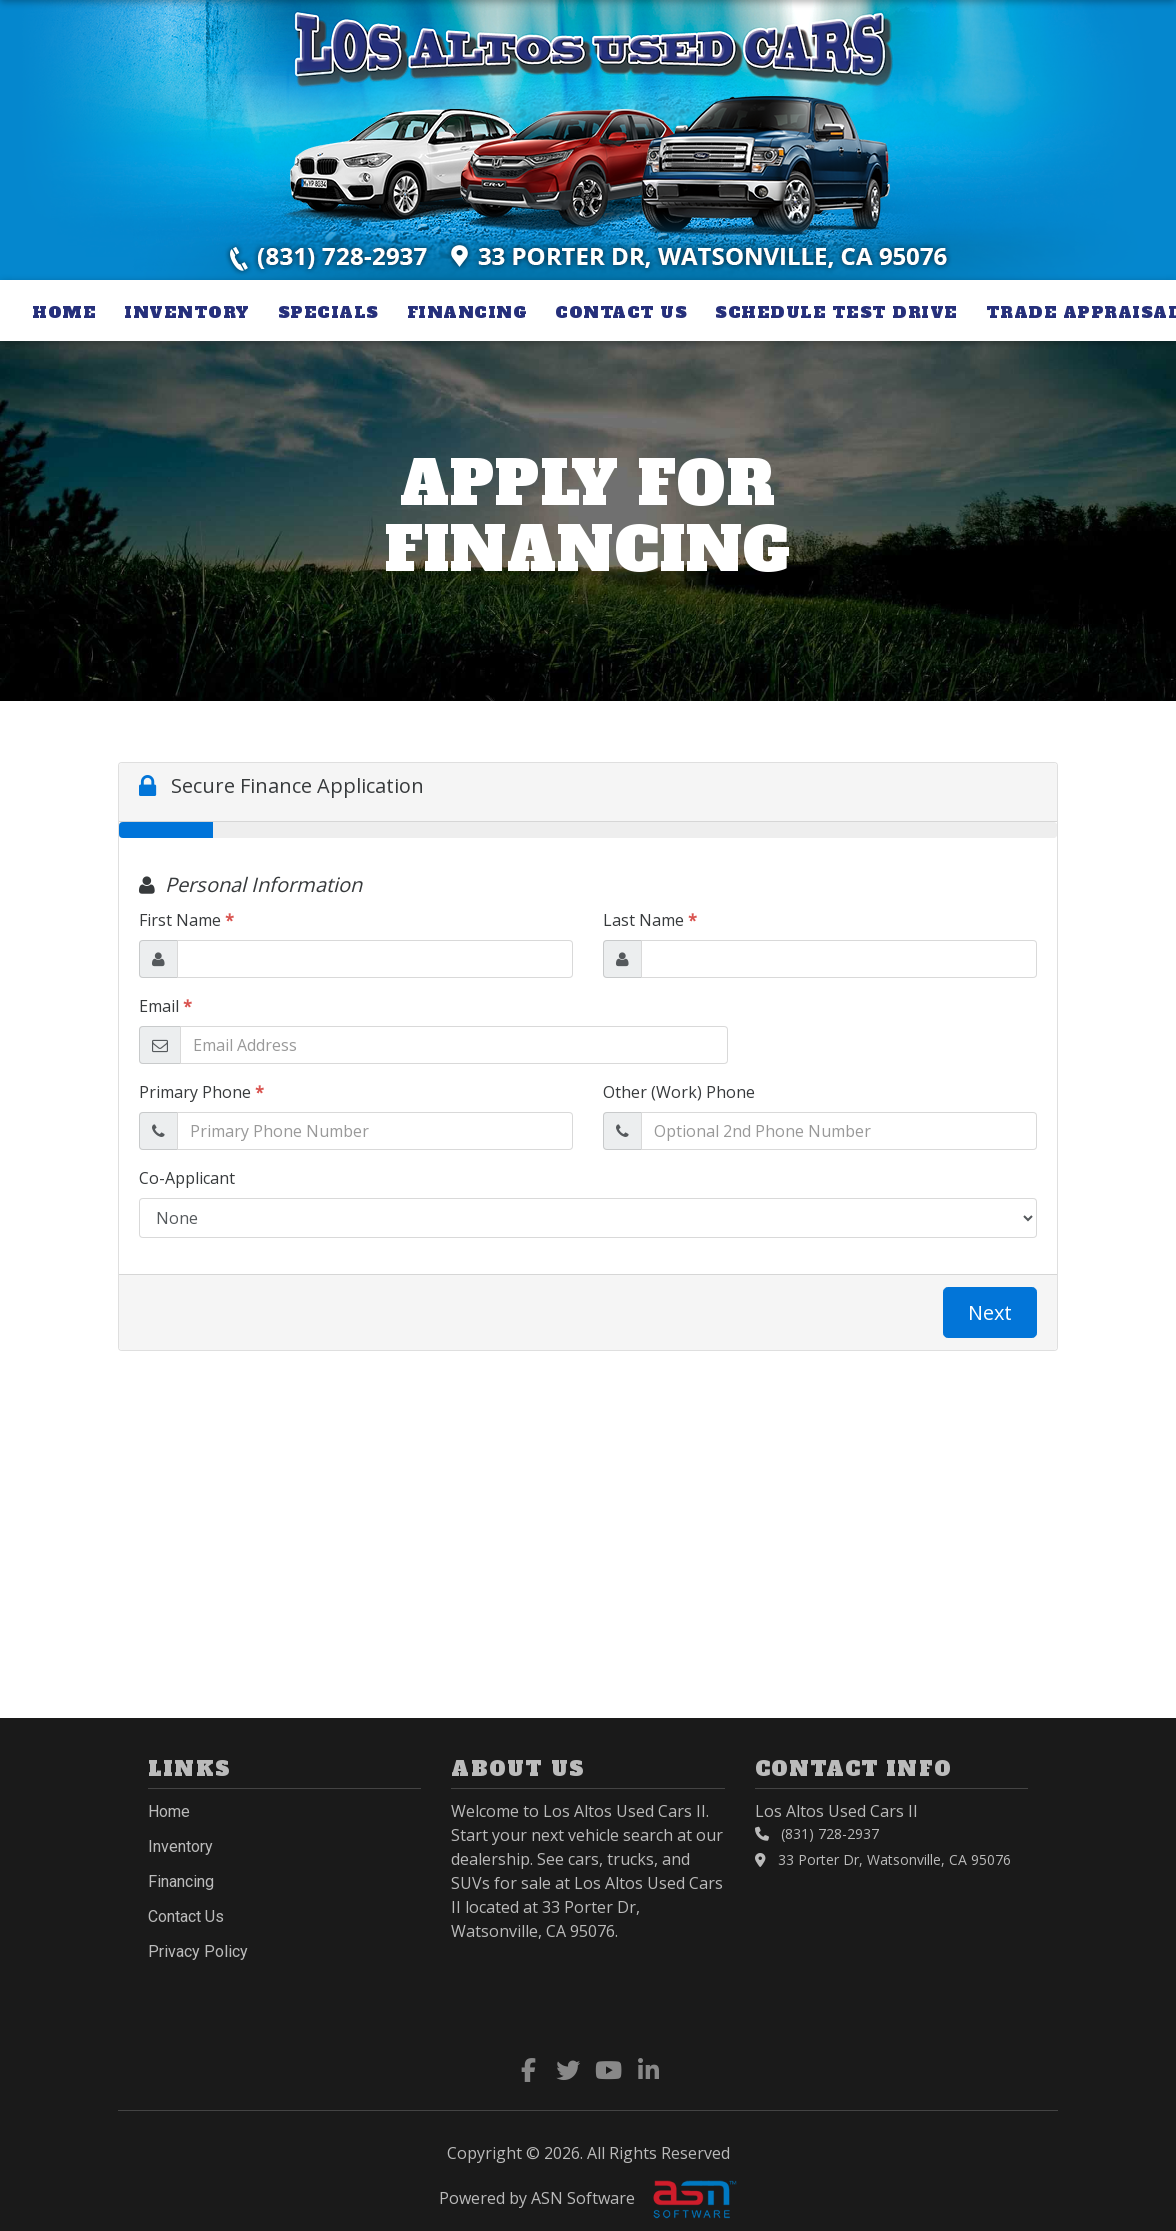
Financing (467, 312)
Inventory (187, 312)
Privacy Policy (198, 1951)
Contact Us (621, 312)
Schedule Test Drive (836, 312)
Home (64, 312)
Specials (328, 312)
